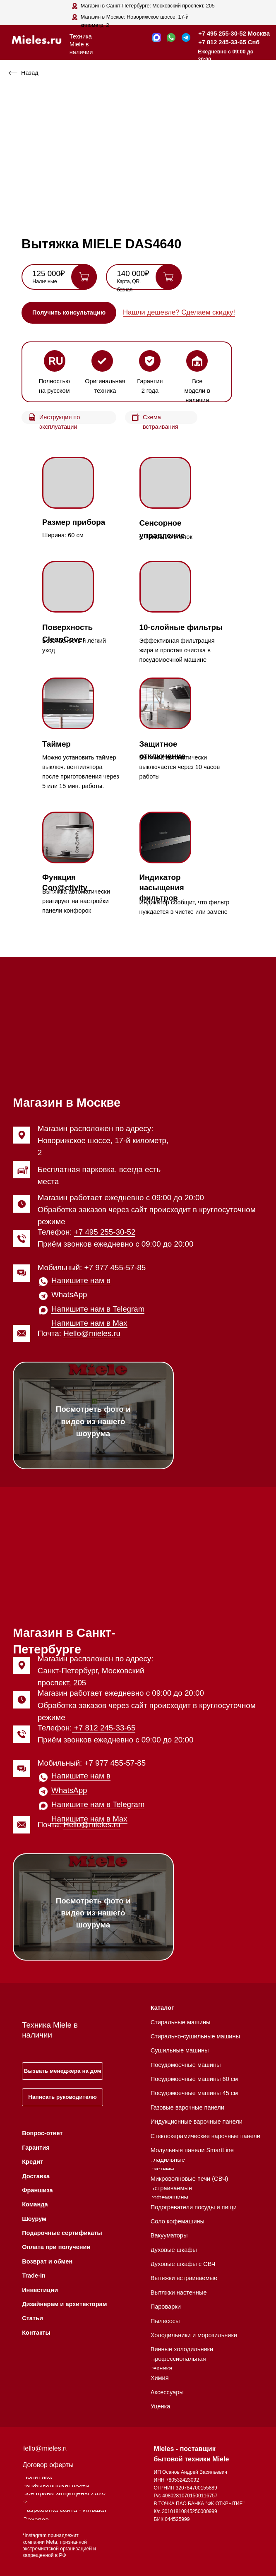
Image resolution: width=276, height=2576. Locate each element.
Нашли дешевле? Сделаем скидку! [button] (179, 312)
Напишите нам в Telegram (97, 1309)
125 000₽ (48, 273)
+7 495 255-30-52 (105, 1232)
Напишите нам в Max (89, 1323)
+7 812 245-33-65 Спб (228, 42)
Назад (29, 73)
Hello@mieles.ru (91, 1333)
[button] (69, 312)
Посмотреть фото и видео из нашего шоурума (93, 1421)
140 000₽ (133, 273)
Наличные (44, 281)
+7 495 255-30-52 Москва (234, 33)
